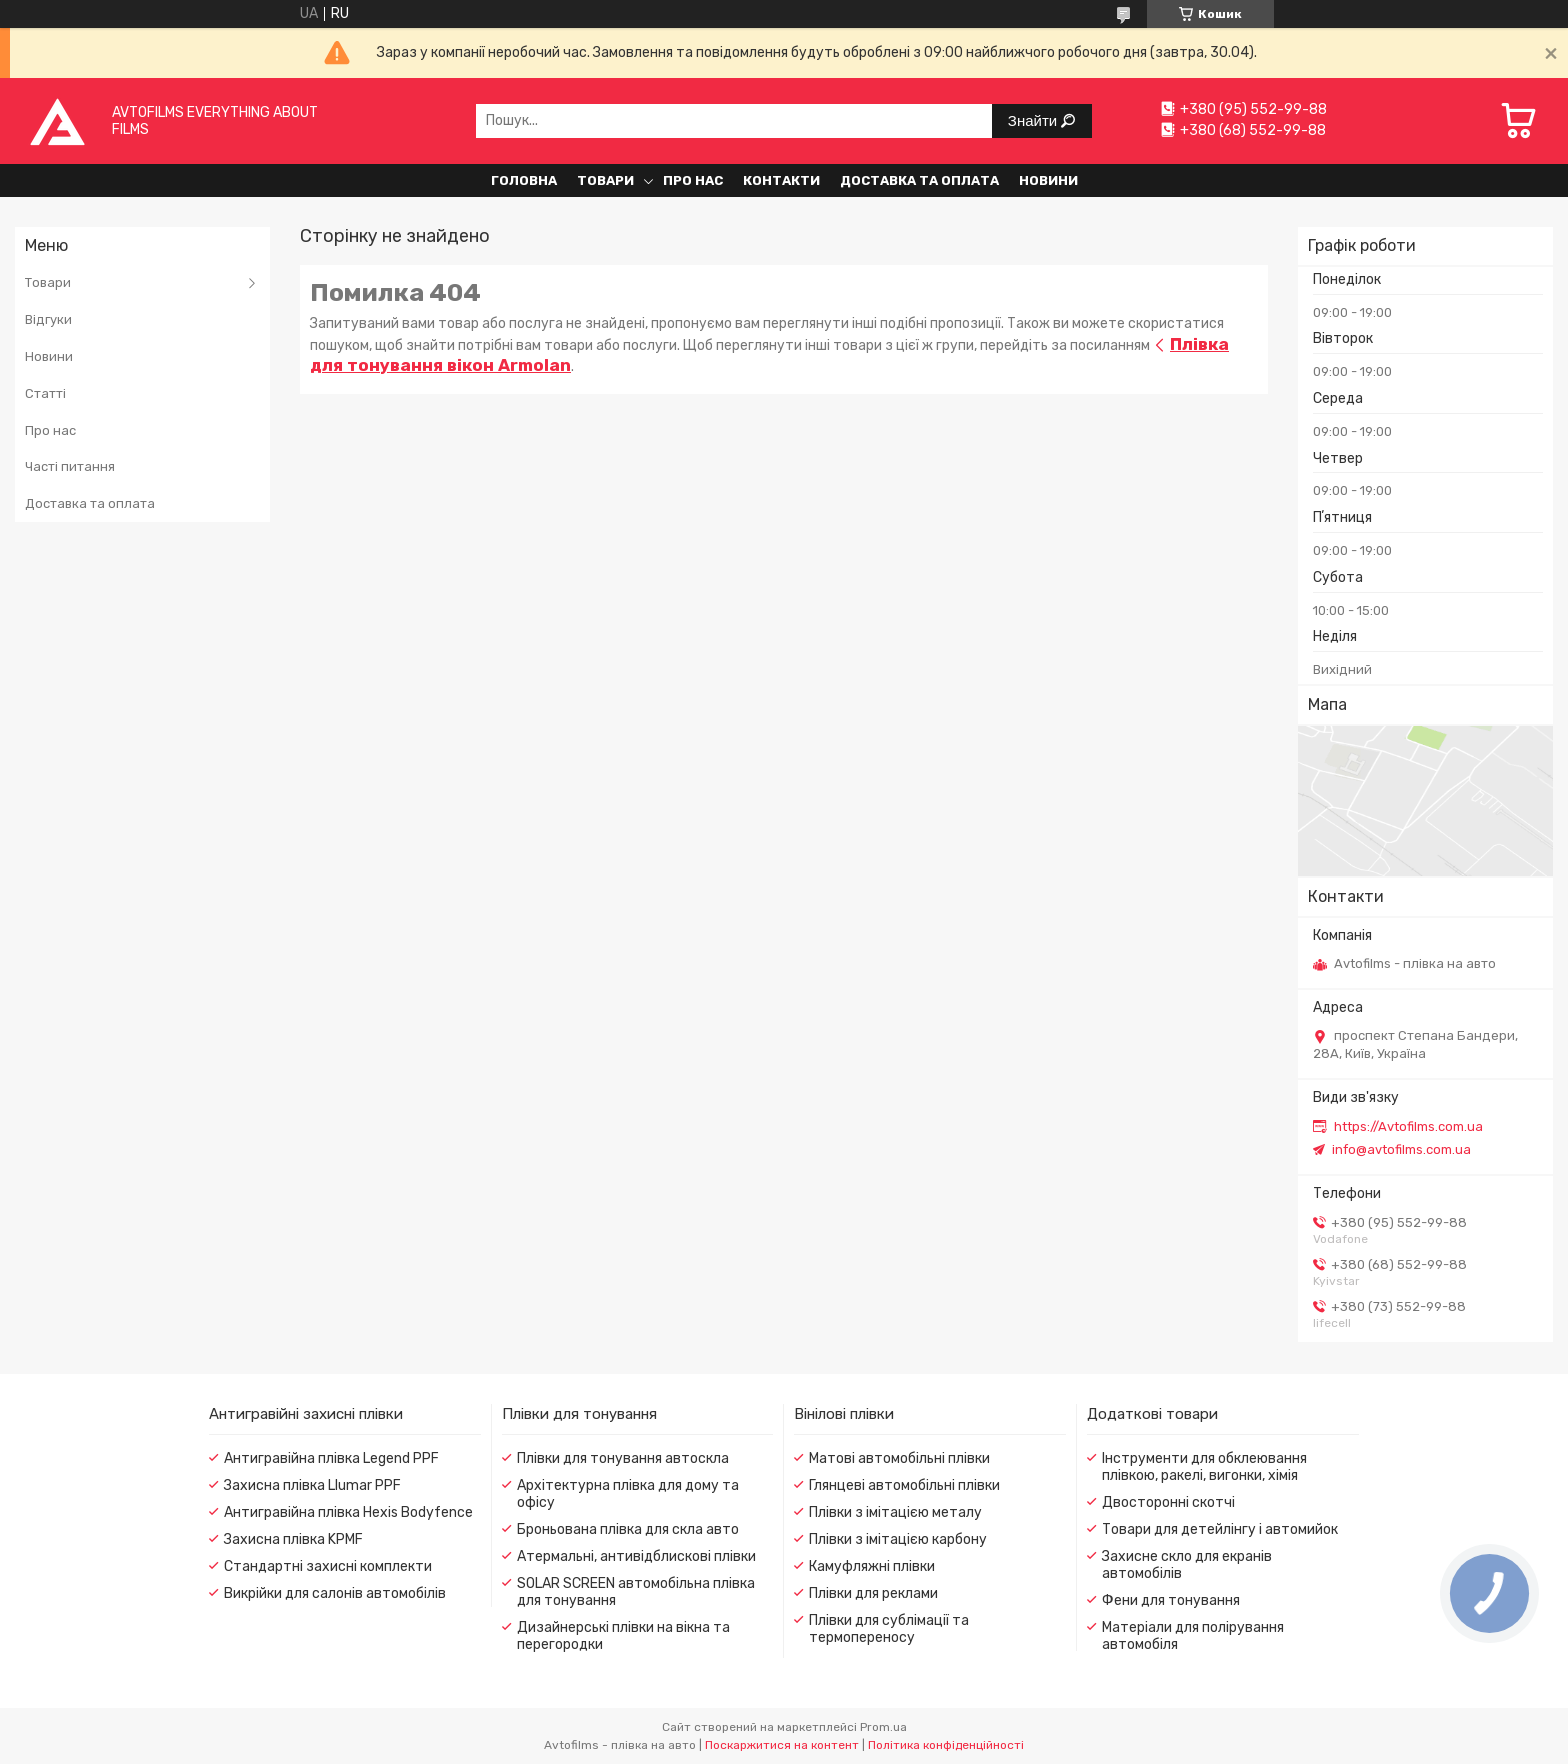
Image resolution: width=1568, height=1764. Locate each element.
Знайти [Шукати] (1034, 120)
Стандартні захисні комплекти (328, 1566)
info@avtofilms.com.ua (1401, 1149)
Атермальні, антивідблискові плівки (636, 1556)
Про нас (693, 180)
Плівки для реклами (873, 1593)
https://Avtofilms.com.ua (1408, 1126)
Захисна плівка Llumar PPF (312, 1485)
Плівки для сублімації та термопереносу (889, 1629)
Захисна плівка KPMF (293, 1539)
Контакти (781, 180)
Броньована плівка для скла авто (628, 1529)
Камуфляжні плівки (872, 1566)
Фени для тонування (1171, 1600)
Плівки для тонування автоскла (623, 1458)
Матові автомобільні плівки (899, 1458)
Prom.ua (883, 1727)
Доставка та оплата (919, 180)
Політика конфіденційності (946, 1745)
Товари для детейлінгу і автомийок (1220, 1529)
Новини (1048, 180)
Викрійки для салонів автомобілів (335, 1593)
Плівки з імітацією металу (895, 1512)
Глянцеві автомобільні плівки (904, 1485)
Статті (45, 393)
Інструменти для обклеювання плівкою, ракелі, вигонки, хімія (1204, 1467)
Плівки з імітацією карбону (898, 1539)
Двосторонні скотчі (1168, 1502)
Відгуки (48, 319)
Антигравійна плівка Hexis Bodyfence (348, 1512)
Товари (605, 180)
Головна (524, 180)
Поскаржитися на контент (782, 1745)
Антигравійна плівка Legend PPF (331, 1458)
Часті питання (70, 466)
